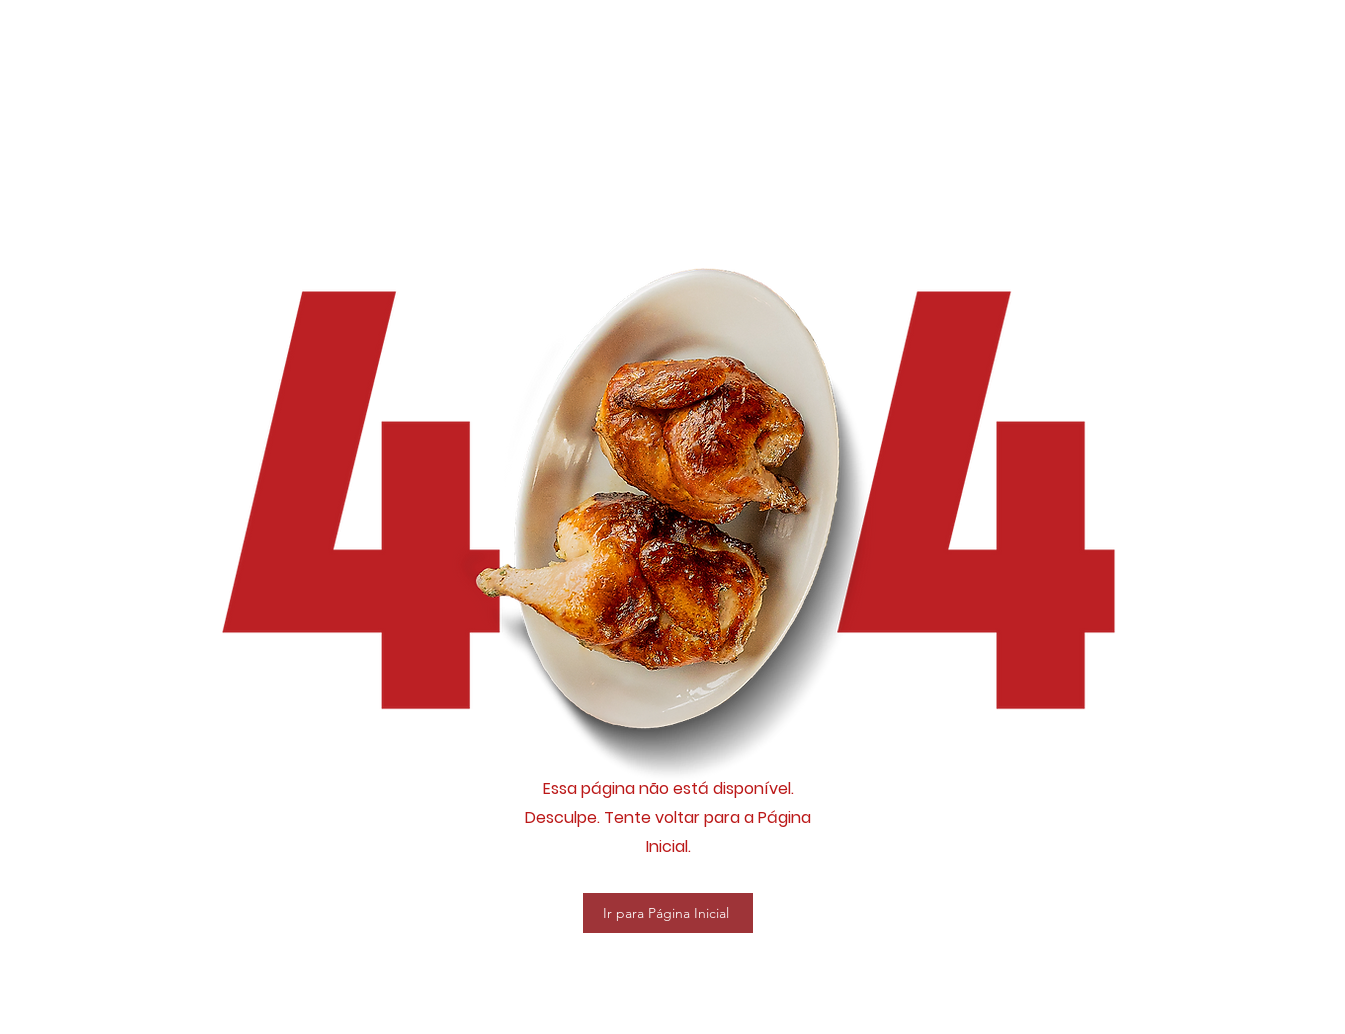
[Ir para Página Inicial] (668, 913)
